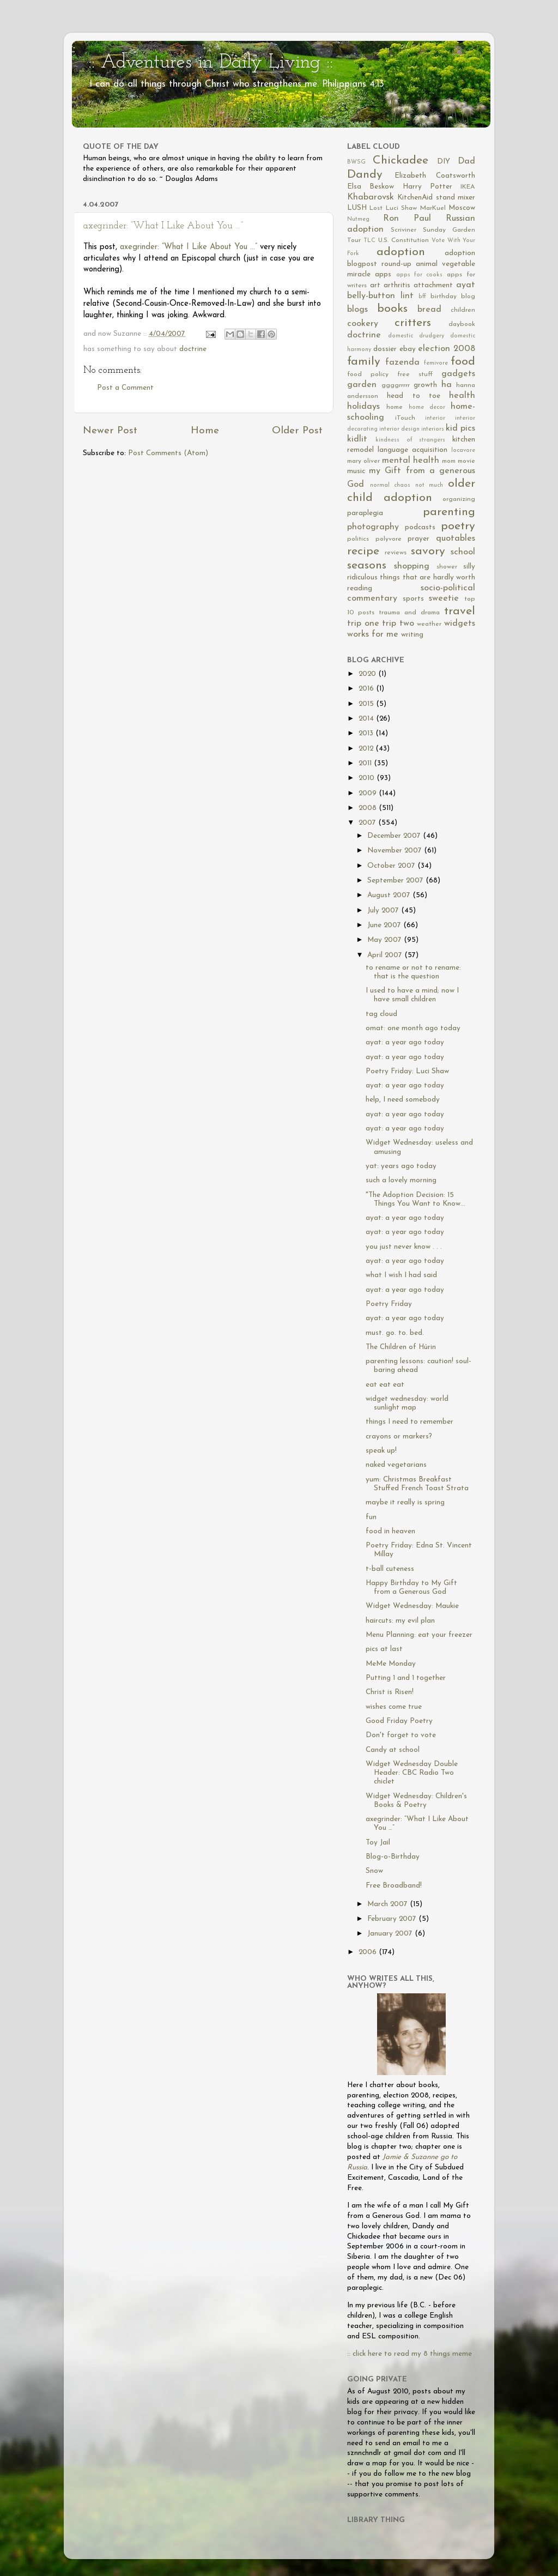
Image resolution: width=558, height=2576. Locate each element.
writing (412, 634)
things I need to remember (409, 1421)
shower (446, 567)
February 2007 (392, 1918)
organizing (458, 499)
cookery (362, 323)
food (463, 361)
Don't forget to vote (401, 1735)
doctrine (193, 349)
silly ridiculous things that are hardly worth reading (411, 577)
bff (422, 297)
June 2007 (385, 925)
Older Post (297, 431)
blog (468, 296)
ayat (465, 285)
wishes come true (394, 1706)
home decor (427, 407)
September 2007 (396, 880)
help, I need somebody (403, 1099)
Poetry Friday (389, 1304)
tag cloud (381, 1014)
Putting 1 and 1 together (406, 1678)
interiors (432, 429)
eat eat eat (385, 1384)
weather (429, 624)
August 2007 (390, 895)
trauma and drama (409, 612)
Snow (374, 1870)
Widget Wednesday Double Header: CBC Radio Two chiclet (412, 1773)
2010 (368, 778)
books (392, 309)
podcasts (420, 527)
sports (413, 598)
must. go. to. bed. (395, 1333)
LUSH (357, 207)
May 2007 (385, 940)
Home (205, 431)
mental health (410, 460)
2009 (369, 793)
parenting (449, 512)
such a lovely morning (401, 1180)
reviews (396, 552)
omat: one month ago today (413, 1028)
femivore (436, 363)
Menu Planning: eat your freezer (419, 1634)
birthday (443, 296)
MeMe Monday (391, 1663)
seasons (366, 565)
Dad (466, 161)
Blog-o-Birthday (393, 1856)
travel (459, 611)
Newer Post (110, 431)
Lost (376, 208)
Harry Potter (427, 186)
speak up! (381, 1450)
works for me (372, 634)
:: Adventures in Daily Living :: (210, 62)
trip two (398, 623)
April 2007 (385, 955)
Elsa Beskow (370, 186)
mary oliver (363, 461)
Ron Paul (407, 218)
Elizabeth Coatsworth (435, 175)
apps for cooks (419, 275)
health (462, 395)
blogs (357, 309)
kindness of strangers (410, 440)
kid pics (460, 428)
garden (362, 384)
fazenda (402, 362)
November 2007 (395, 850)
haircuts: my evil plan (400, 1620)
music (356, 471)
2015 (367, 704)
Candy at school (393, 1749)
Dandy (365, 174)
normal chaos (390, 485)
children (463, 310)
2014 (367, 718)
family (363, 361)
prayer (418, 538)
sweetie (444, 598)
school (463, 552)
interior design (399, 429)
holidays (363, 406)
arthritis (397, 285)
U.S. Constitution (403, 240)
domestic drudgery (416, 336)
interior (435, 418)
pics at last (384, 1649)
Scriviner (403, 230)
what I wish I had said (401, 1275)
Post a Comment (125, 387)
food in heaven (390, 1531)
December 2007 (395, 835)
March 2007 (388, 1904)
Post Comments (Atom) (168, 453)
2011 (366, 763)
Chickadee (400, 160)
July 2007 (384, 910)
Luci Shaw (401, 208)
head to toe (413, 396)
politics (358, 539)
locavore (463, 450)
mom (449, 461)
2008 (369, 808)
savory (428, 551)
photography (373, 527)
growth (425, 385)
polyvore (388, 539)
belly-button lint (380, 296)
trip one (363, 623)
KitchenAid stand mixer (436, 197)
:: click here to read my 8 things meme (409, 2353)
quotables (455, 538)
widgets (459, 623)
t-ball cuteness (390, 1569)
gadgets (458, 374)
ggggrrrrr (395, 385)
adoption (401, 252)
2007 (368, 822)
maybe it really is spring (405, 1502)
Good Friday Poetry (399, 1721)
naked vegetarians (396, 1464)
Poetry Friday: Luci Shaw (407, 1071)
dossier (385, 349)
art (375, 285)
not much (429, 485)
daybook (461, 324)
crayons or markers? (399, 1436)
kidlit (357, 439)
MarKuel (433, 208)
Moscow (461, 207)
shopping (411, 566)
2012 (367, 748)
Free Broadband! (394, 1885)
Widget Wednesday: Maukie (412, 1606)
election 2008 (446, 348)
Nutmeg (358, 219)
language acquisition (412, 449)
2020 (368, 674)
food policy (368, 374)
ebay (407, 349)
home (394, 407)
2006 (369, 1952)
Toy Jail (378, 1842)
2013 (367, 733)
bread (429, 309)
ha (446, 384)
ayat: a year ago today (405, 1042)
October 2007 (392, 865)
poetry (458, 526)
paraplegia (365, 513)
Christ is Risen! (390, 1692)
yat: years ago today (401, 1166)
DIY (443, 161)
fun (371, 1517)
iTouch (405, 418)
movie (466, 461)
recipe (363, 551)
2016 (367, 688)
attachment (433, 285)
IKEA (467, 187)
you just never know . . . (404, 1246)
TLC (369, 241)
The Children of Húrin (401, 1347)
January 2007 (391, 1933)
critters (413, 323)
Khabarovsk (370, 197)
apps (383, 274)
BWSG (356, 162)
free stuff (415, 374)
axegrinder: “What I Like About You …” (163, 226)
